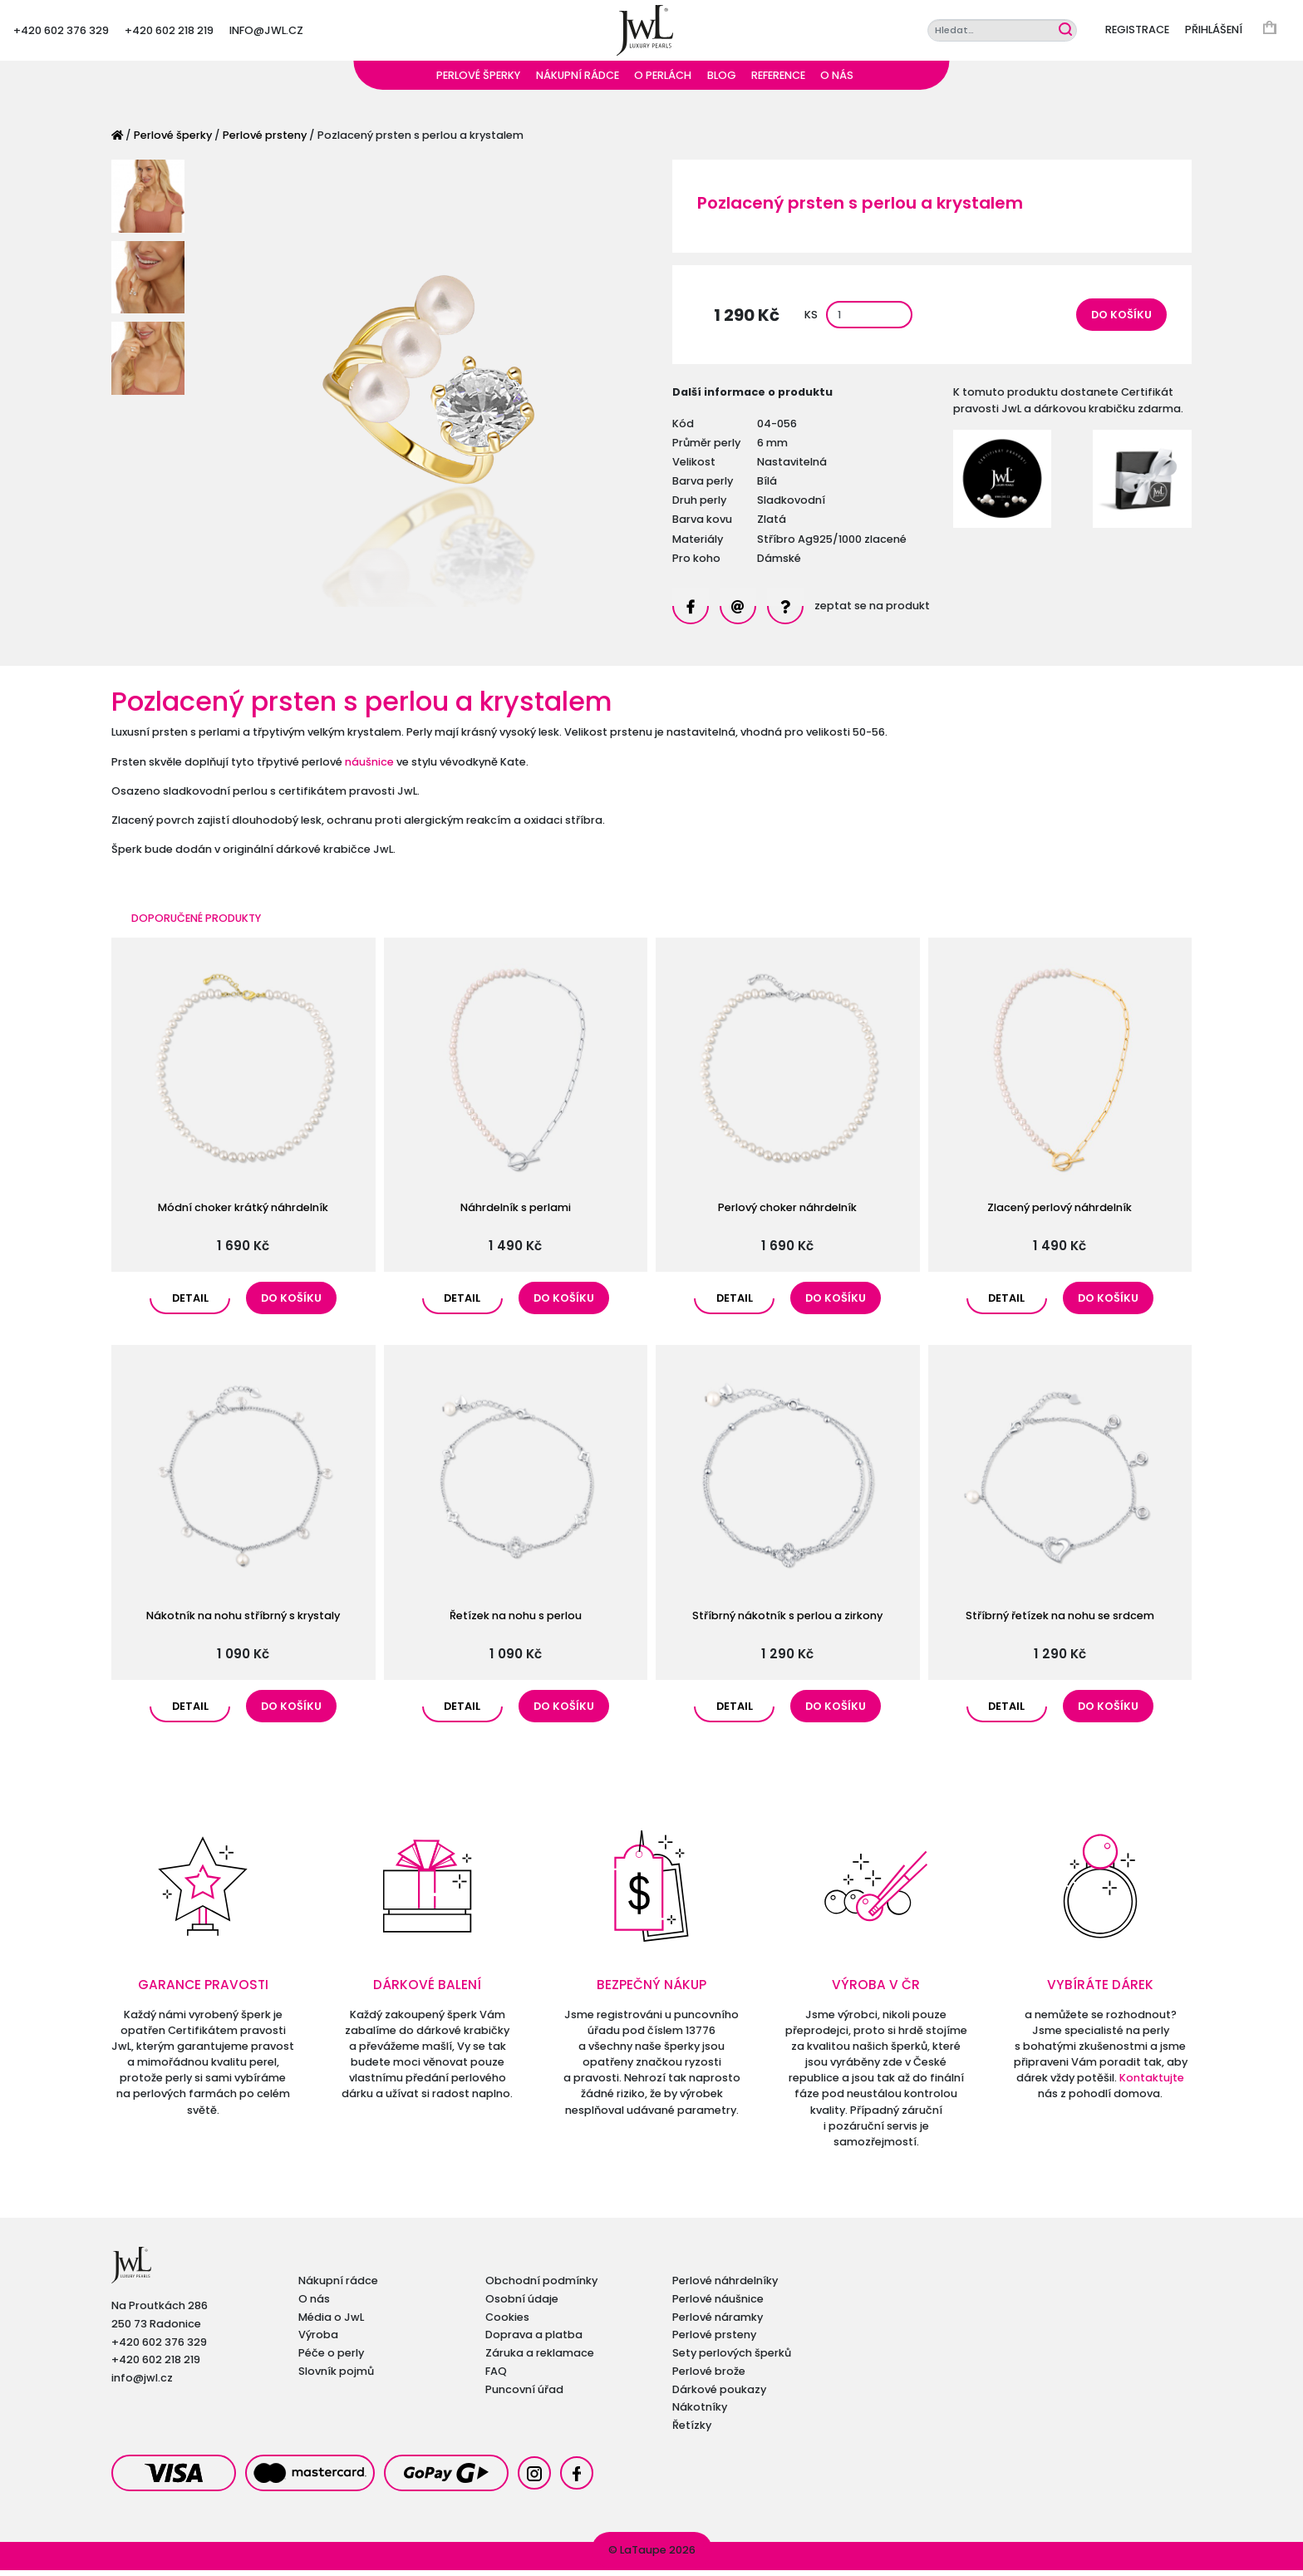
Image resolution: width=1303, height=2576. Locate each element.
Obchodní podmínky (541, 2286)
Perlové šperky (478, 81)
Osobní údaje (521, 2305)
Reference (778, 81)
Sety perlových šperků (731, 2359)
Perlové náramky (717, 2323)
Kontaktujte (1151, 2083)
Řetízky (691, 2431)
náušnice (369, 768)
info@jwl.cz (266, 33)
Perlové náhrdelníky (725, 2286)
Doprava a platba (534, 2341)
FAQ (496, 2377)
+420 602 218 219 (169, 33)
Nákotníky (699, 2413)
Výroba (318, 2341)
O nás (836, 81)
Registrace (1137, 33)
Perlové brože (708, 2377)
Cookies (507, 2323)
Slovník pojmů (336, 2377)
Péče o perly (331, 2359)
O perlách (662, 81)
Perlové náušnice (718, 2305)
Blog (721, 81)
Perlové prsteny (265, 141)
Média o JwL (331, 2323)
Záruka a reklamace (539, 2359)
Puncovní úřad (524, 2395)
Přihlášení (1213, 33)
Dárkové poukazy (719, 2395)
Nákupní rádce (577, 81)
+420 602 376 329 (61, 33)
